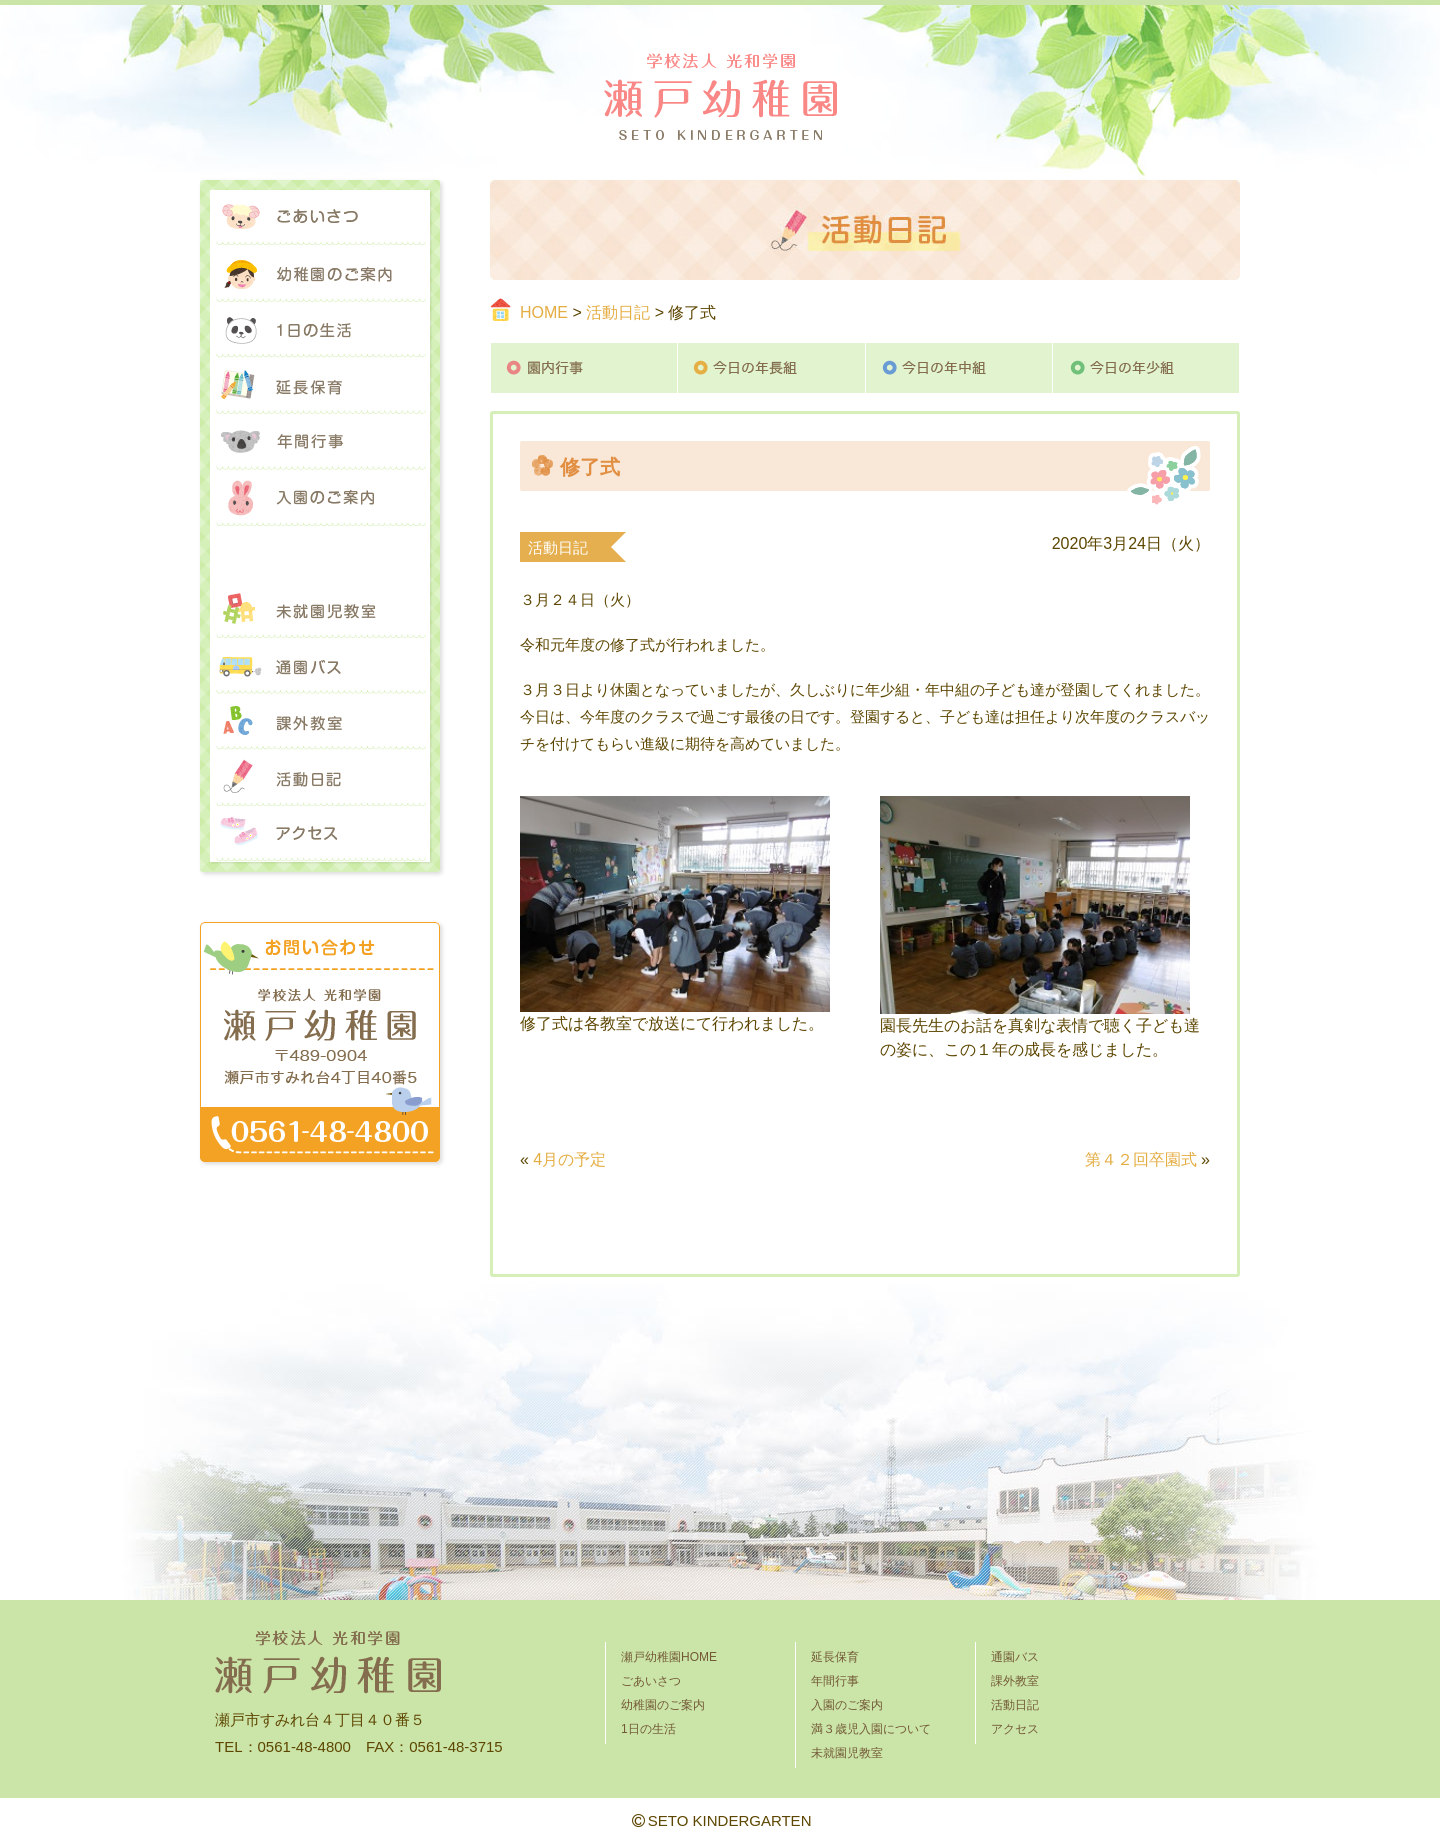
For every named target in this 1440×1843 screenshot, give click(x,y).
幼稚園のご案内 (320, 274)
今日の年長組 (772, 368)
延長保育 (320, 386)
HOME (544, 312)
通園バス (320, 666)
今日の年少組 (1146, 368)
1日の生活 (320, 330)
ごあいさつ (320, 218)
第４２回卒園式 (1141, 1159)
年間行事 (320, 442)
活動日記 (618, 312)
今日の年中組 (959, 368)
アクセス (320, 834)
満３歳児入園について (320, 554)
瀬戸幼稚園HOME (669, 1657)
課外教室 (320, 722)
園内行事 (584, 368)
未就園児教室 (320, 610)
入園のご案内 (320, 498)
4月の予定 (569, 1159)
